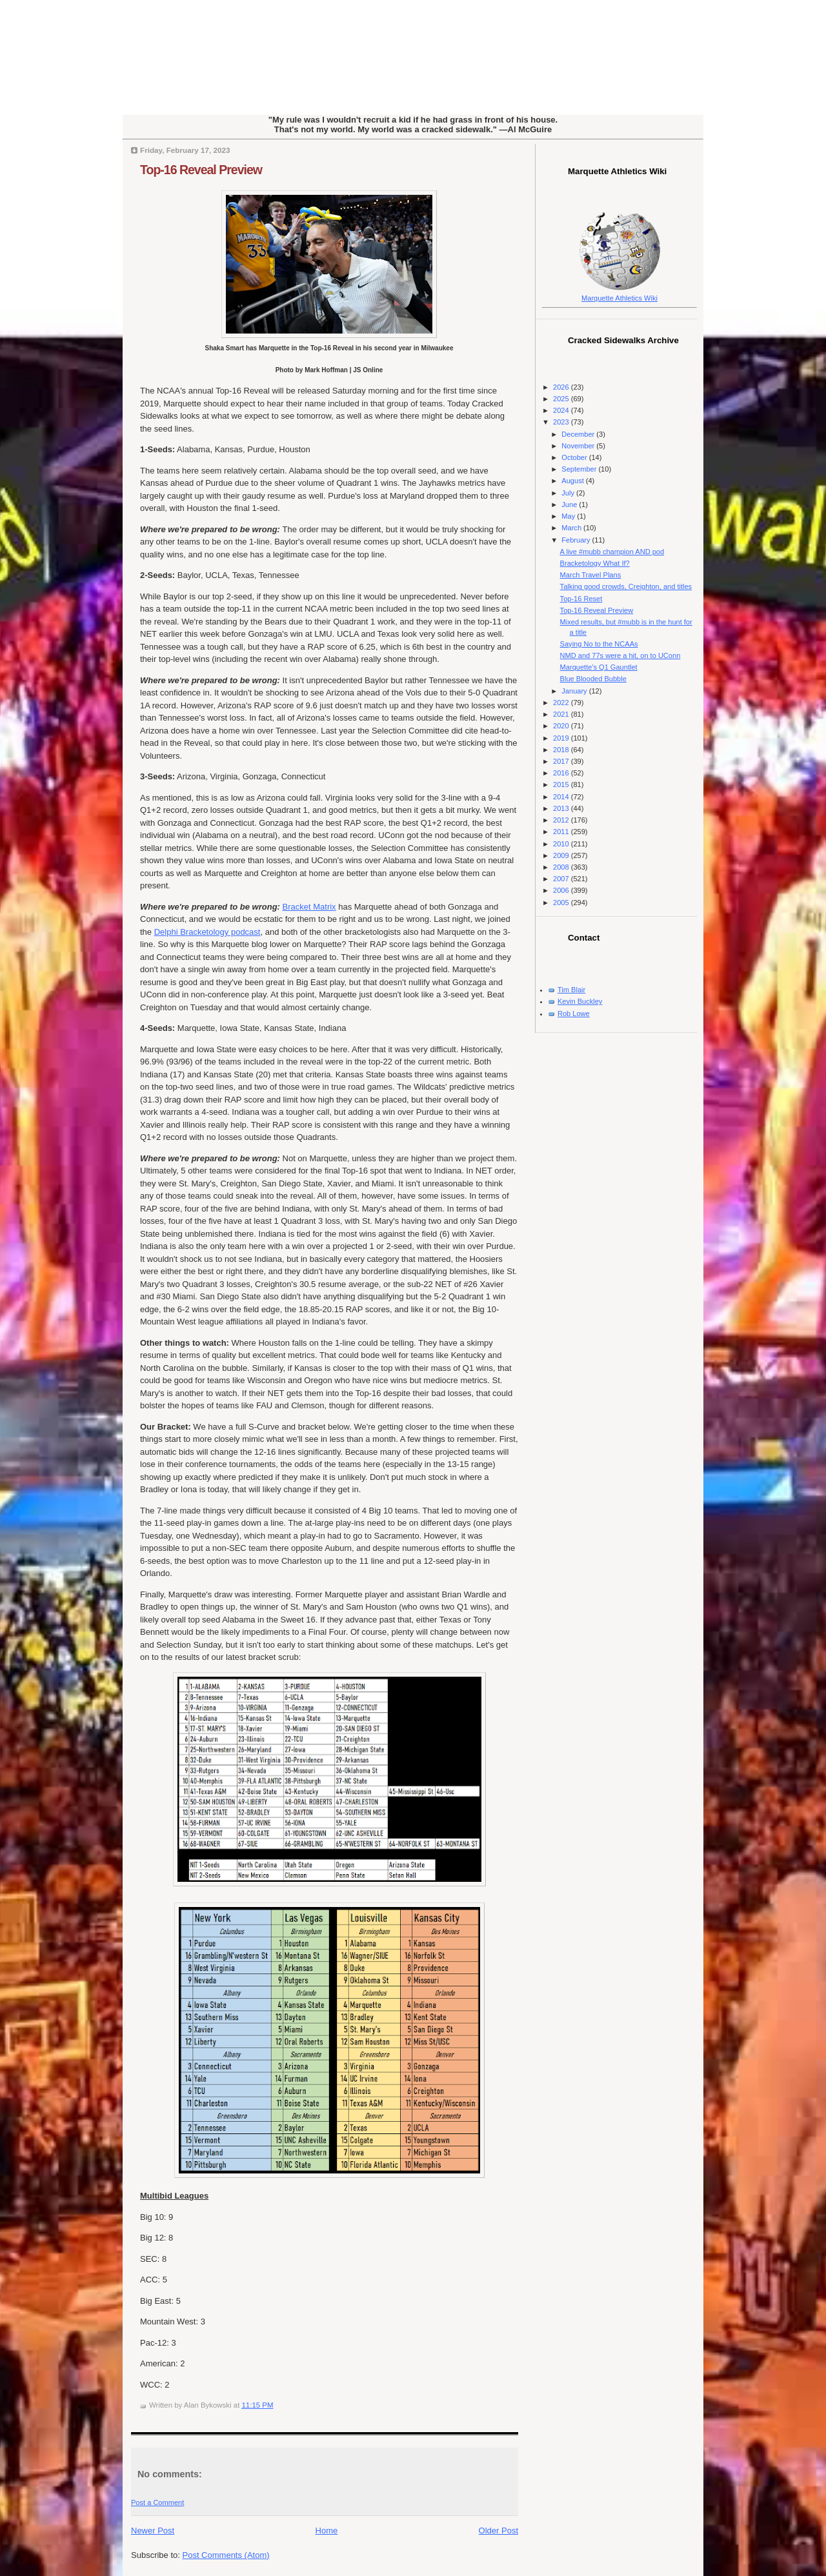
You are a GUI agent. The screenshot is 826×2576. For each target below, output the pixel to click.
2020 (562, 726)
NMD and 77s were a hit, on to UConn (620, 655)
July (568, 493)
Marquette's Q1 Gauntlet (599, 667)
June (570, 504)
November (578, 446)
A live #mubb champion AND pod (612, 551)
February (576, 540)
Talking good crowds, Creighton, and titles (626, 586)
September (579, 469)
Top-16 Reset (581, 599)
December (578, 434)
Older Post (498, 2530)
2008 (562, 867)
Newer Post (152, 2530)
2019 (562, 738)
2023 (562, 422)
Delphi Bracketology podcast (207, 932)
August (573, 480)
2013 (562, 808)
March (572, 528)
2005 (562, 902)
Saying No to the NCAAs (599, 644)
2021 (562, 714)
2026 (562, 387)
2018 (562, 750)
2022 (562, 702)
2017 (562, 761)
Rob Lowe (574, 1013)
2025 (562, 399)
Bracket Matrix (309, 907)
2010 (562, 844)
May (569, 516)
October (575, 457)
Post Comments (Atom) (226, 2555)
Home (327, 2530)
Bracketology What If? (595, 563)
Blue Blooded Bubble (593, 679)
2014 (562, 797)
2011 (562, 831)
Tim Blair (571, 989)
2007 (562, 879)
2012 (562, 820)
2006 (562, 890)
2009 (562, 855)
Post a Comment (157, 2502)
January (575, 691)
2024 (562, 410)
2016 (562, 773)
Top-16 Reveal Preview (201, 170)
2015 (562, 784)
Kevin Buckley (580, 1001)
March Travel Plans (590, 575)
